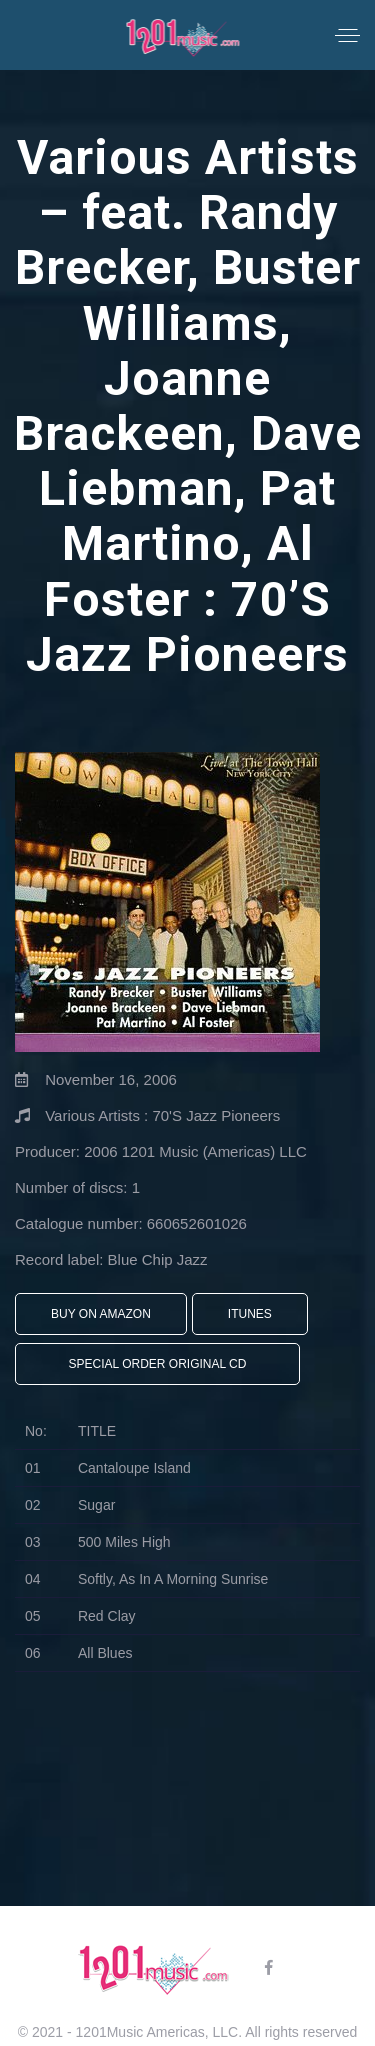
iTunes (250, 1314)
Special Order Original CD (158, 1364)
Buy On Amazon (101, 1314)
